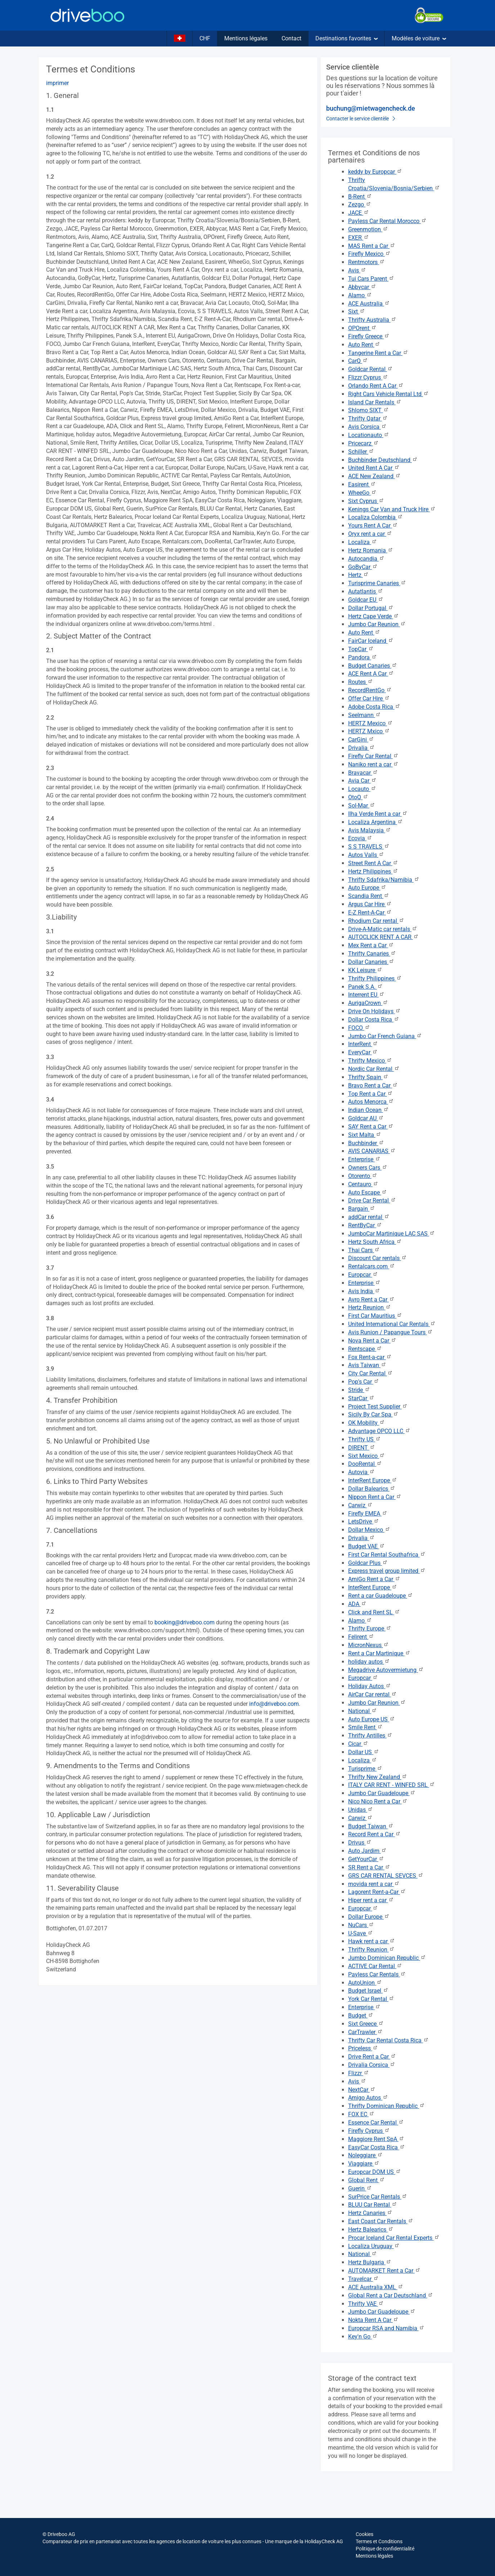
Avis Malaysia (369, 830)
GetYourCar (366, 1859)
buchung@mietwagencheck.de (370, 108)
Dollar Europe (369, 1916)
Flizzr (358, 2073)
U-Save (360, 1933)
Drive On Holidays (374, 1011)
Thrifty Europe (369, 1628)
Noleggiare (365, 2155)
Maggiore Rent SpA (376, 2139)
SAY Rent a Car (370, 1126)
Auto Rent (364, 344)
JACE (358, 212)
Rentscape (365, 1348)
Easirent (362, 484)
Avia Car (362, 780)
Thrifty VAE (366, 2303)
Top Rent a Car (370, 1093)
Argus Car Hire (370, 904)
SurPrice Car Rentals (377, 2196)
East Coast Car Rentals (380, 2221)
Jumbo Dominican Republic (387, 1957)
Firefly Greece (369, 336)
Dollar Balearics (371, 1488)
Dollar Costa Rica (373, 1019)
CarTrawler (365, 2032)
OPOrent (362, 328)
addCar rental (369, 1217)
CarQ (358, 360)
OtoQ (358, 797)
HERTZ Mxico (369, 731)
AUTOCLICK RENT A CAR (383, 937)
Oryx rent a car (370, 533)
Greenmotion (368, 229)
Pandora (362, 657)
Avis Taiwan (367, 1365)
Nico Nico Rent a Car (378, 1801)
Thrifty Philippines (375, 978)
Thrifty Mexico (370, 1060)
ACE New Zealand (374, 476)
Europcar (363, 1274)
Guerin (360, 2188)
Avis (357, 270)
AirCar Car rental (372, 1694)
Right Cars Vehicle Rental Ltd (388, 394)
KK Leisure (365, 970)
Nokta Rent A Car (373, 2320)
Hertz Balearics (370, 2229)
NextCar (361, 2089)
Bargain (361, 1208)
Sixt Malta (364, 1134)
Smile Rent (365, 1727)
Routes (360, 682)
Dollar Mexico (369, 1529)
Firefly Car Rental (373, 756)
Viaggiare (363, 2163)
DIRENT (361, 1447)
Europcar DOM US (374, 2171)
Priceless (363, 2048)
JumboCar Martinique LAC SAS (391, 1233)
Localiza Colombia (375, 517)
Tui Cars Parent (371, 278)
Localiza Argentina (375, 822)
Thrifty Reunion (371, 1949)
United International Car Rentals (392, 1324)
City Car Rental (370, 1373)
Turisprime (365, 1768)
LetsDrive (363, 1521)
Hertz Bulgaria (369, 2262)
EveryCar (363, 1052)
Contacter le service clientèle (361, 118)
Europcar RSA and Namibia (386, 2328)
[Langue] (179, 38)
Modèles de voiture (419, 38)
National (362, 1711)
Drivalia (361, 747)
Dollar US (363, 1752)
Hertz (358, 574)
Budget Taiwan (370, 1826)
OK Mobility (366, 1422)
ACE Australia (369, 303)
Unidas (360, 1809)
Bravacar (363, 772)
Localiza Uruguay (374, 2246)
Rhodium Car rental (376, 920)
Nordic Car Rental (374, 1068)
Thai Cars (364, 1250)
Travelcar (363, 2278)
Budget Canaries (372, 665)
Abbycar (362, 287)
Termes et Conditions (379, 2541)
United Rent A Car (374, 467)
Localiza (362, 542)
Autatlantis (365, 591)
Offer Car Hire (369, 698)
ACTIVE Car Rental (375, 1966)
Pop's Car (363, 1381)
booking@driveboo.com (184, 1622)
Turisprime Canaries (377, 583)
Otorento (362, 1176)
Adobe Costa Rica (374, 706)
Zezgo (359, 204)
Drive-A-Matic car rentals (382, 929)
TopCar (361, 649)
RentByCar (365, 1225)
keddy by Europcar (375, 171)
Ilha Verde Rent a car (378, 813)
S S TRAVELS (369, 846)
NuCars (361, 1925)
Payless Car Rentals (377, 1974)
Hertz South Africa (375, 1241)
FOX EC (361, 2114)
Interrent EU (366, 994)
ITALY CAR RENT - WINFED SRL (391, 1784)
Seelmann (364, 715)
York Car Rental (371, 1999)
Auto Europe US (371, 1719)
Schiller (361, 451)
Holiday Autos (369, 1686)
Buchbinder (366, 1143)
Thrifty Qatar (368, 418)
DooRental (365, 1463)
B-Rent (360, 196)
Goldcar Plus (368, 1563)
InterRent (363, 1044)
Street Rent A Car (373, 863)
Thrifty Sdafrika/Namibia (383, 879)
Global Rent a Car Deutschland (390, 2295)
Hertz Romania (370, 550)
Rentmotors (366, 262)
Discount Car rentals (377, 1258)
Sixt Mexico (366, 1455)
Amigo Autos (368, 2097)
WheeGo (362, 492)
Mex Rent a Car (371, 945)
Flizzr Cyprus (368, 377)
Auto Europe (367, 887)
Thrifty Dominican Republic (386, 2106)
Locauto (362, 789)
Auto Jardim (367, 1850)
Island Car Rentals (374, 402)
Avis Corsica (367, 426)
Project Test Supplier (378, 1406)
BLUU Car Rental (372, 2204)
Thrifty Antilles (370, 1735)
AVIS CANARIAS (372, 1151)
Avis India (364, 1291)
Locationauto (368, 435)
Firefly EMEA (367, 1513)
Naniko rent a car (373, 764)
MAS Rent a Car (371, 246)
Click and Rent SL (374, 1612)
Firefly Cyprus (369, 2130)
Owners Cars (367, 1167)
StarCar (361, 1398)
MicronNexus (368, 1645)
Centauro (363, 1184)
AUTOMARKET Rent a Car (384, 2270)
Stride (359, 1390)
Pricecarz (363, 443)
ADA (357, 1604)
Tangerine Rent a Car (378, 353)
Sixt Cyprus (366, 501)
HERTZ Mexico (370, 723)
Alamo (360, 295)
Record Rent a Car (374, 1834)
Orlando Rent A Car (376, 385)
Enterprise (364, 1159)
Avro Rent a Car (371, 1299)
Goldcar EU (365, 599)
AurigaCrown (368, 1003)
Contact (291, 38)
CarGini (361, 739)
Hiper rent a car (371, 1900)
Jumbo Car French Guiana (385, 1036)
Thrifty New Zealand (377, 1777)
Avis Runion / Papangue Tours (390, 1332)
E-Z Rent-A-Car (370, 912)
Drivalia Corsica (371, 2064)
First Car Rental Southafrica (387, 1554)
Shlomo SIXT (368, 410)
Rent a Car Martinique (379, 1653)
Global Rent (366, 2180)
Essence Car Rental (376, 2122)
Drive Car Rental (372, 1200)
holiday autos (369, 1661)
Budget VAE (366, 1546)
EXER (358, 237)
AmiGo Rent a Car (374, 1579)
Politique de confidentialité (385, 2548)
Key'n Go (363, 2336)
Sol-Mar (361, 805)
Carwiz (360, 1505)
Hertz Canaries (370, 2213)
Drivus (360, 1842)
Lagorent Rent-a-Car (377, 1891)
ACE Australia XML (375, 2287)
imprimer (57, 83)
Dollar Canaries (371, 961)
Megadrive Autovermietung (386, 1670)
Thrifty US (364, 1439)
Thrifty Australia (372, 319)
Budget (360, 2015)
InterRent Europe (372, 1480)
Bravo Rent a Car (373, 1085)
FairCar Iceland (370, 640)
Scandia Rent (368, 896)
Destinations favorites (346, 38)
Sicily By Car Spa (373, 1414)
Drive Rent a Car (372, 2056)
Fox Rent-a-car (370, 1357)
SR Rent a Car (369, 1867)
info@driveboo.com (274, 1703)
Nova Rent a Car (372, 1340)
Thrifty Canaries (372, 953)
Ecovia (360, 838)
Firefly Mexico (369, 253)
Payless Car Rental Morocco (387, 221)
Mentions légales (245, 38)
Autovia (361, 1472)
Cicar (358, 1743)
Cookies (364, 2534)
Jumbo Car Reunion (377, 624)
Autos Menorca (371, 1101)
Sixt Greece (366, 2023)
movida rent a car (374, 1884)
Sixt (356, 311)
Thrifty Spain (368, 1077)
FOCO (359, 1027)
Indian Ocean (368, 1110)
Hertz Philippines (373, 871)
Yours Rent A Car (373, 525)
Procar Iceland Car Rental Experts (394, 2237)
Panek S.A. (365, 986)
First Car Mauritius (375, 1315)
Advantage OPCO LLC (379, 1431)
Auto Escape (367, 1192)
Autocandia (366, 558)
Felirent (361, 1636)
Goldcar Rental (370, 369)
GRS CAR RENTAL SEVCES (385, 1875)
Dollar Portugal (370, 608)
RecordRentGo (370, 690)
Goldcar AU (366, 1118)
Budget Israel (368, 1990)
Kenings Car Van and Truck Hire (392, 509)
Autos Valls (366, 854)
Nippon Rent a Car (374, 1497)
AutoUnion (365, 1982)
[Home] (87, 15)
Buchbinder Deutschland (383, 460)
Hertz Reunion (369, 1307)
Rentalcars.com (371, 1266)
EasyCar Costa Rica (376, 2147)
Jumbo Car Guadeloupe (381, 1793)
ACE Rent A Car (371, 673)
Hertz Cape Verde (373, 616)
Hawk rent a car (371, 1941)
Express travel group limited (387, 1570)
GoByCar (363, 567)
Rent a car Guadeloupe (380, 1595)
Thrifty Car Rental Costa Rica (388, 2040)
